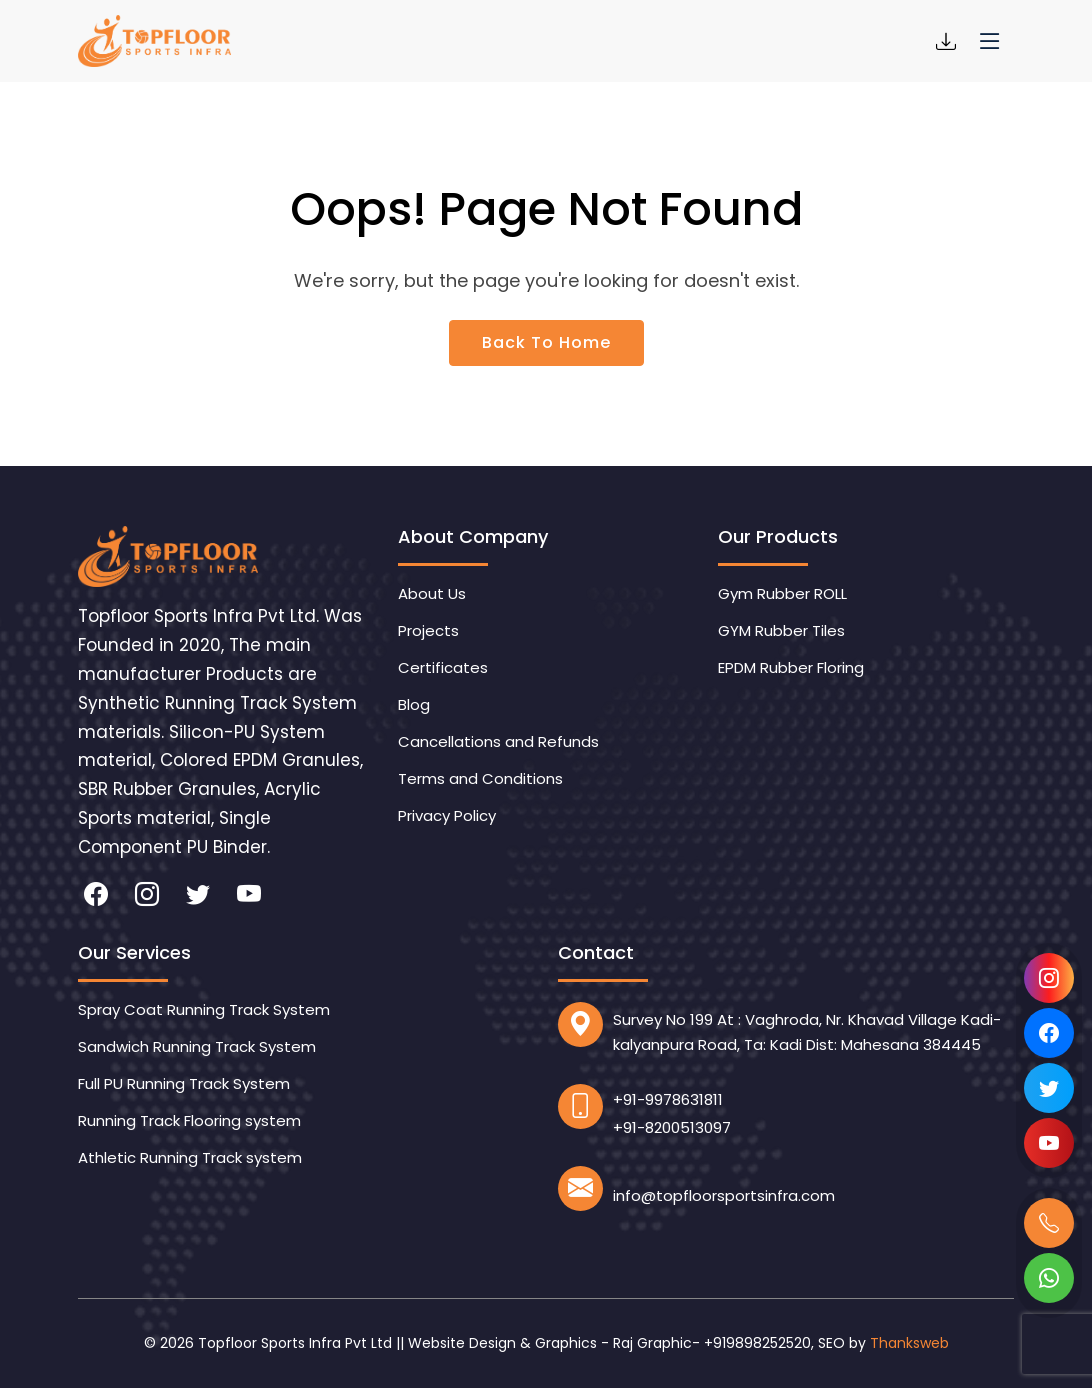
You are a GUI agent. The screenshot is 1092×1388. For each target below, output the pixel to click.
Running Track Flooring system (189, 1120)
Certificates (443, 667)
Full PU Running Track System (184, 1083)
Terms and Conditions (480, 778)
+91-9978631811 (668, 1099)
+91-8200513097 (672, 1127)
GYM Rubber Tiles (781, 630)
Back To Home (546, 342)
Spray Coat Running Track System (204, 1009)
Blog (414, 704)
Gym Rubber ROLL (782, 593)
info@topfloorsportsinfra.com (724, 1195)
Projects (428, 630)
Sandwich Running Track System (197, 1046)
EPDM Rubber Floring (791, 667)
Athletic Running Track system (190, 1157)
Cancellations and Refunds (498, 741)
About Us (432, 593)
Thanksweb (909, 1343)
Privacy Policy (447, 815)
